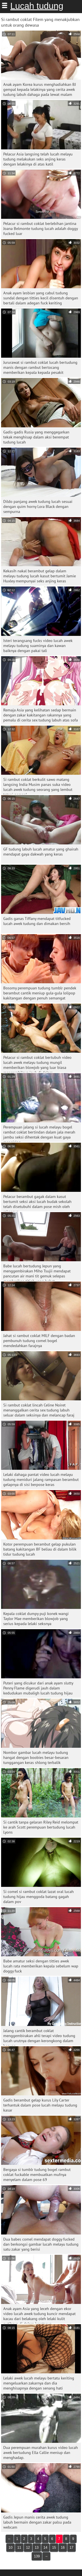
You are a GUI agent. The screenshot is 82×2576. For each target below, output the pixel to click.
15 (54, 2547)
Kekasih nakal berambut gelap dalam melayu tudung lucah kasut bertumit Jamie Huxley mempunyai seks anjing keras (39, 575)
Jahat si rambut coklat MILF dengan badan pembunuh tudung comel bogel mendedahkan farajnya (39, 1340)
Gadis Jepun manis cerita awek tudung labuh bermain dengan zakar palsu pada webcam (37, 2522)
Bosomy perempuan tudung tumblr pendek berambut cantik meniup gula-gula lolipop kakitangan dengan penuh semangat (39, 993)
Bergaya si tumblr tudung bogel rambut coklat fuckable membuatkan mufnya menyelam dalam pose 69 (37, 2174)
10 (10, 2547)
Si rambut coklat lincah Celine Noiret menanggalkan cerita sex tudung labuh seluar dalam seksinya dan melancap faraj (38, 1410)
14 (45, 2547)
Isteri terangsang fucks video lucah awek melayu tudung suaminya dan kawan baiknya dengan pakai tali (38, 645)
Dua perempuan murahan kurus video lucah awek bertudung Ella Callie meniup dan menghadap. (40, 2452)
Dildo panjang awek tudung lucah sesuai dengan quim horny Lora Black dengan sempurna (37, 506)
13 (37, 2547)
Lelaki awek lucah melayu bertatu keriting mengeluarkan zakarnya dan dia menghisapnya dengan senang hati (38, 2383)
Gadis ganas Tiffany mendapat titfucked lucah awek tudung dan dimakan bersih (37, 921)
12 (28, 2547)
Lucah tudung (36, 6)
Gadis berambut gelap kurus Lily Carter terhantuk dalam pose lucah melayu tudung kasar (40, 2105)
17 (71, 2547)
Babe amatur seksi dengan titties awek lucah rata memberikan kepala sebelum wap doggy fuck (40, 1966)
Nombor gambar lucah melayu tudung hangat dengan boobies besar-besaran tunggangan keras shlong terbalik (35, 1757)
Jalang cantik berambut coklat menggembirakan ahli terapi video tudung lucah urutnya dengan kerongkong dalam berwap (39, 2036)
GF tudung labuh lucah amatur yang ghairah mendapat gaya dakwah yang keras (40, 852)
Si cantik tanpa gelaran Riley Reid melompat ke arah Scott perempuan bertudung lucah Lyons (40, 1827)
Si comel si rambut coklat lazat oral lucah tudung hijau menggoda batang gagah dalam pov (38, 1896)
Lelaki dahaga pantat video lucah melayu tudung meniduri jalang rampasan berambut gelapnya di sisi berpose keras (41, 1479)
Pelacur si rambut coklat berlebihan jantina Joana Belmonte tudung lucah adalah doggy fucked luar (40, 228)
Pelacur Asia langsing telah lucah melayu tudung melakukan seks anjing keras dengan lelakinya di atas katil (38, 159)
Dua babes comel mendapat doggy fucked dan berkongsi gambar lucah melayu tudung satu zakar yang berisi (41, 2244)
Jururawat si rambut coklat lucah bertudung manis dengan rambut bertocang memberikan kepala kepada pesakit (40, 367)
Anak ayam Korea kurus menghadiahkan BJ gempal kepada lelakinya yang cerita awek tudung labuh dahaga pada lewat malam (39, 89)
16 (63, 2547)
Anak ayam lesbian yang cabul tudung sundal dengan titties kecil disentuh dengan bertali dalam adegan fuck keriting (40, 297)
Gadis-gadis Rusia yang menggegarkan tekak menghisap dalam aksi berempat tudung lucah (36, 437)
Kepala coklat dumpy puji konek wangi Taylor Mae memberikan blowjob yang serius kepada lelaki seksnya (36, 1618)
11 (19, 2547)
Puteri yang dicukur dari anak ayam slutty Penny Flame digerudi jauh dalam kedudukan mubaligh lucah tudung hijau (38, 1688)
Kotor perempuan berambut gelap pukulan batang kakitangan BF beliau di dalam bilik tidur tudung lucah (40, 1549)
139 (37, 2556)
